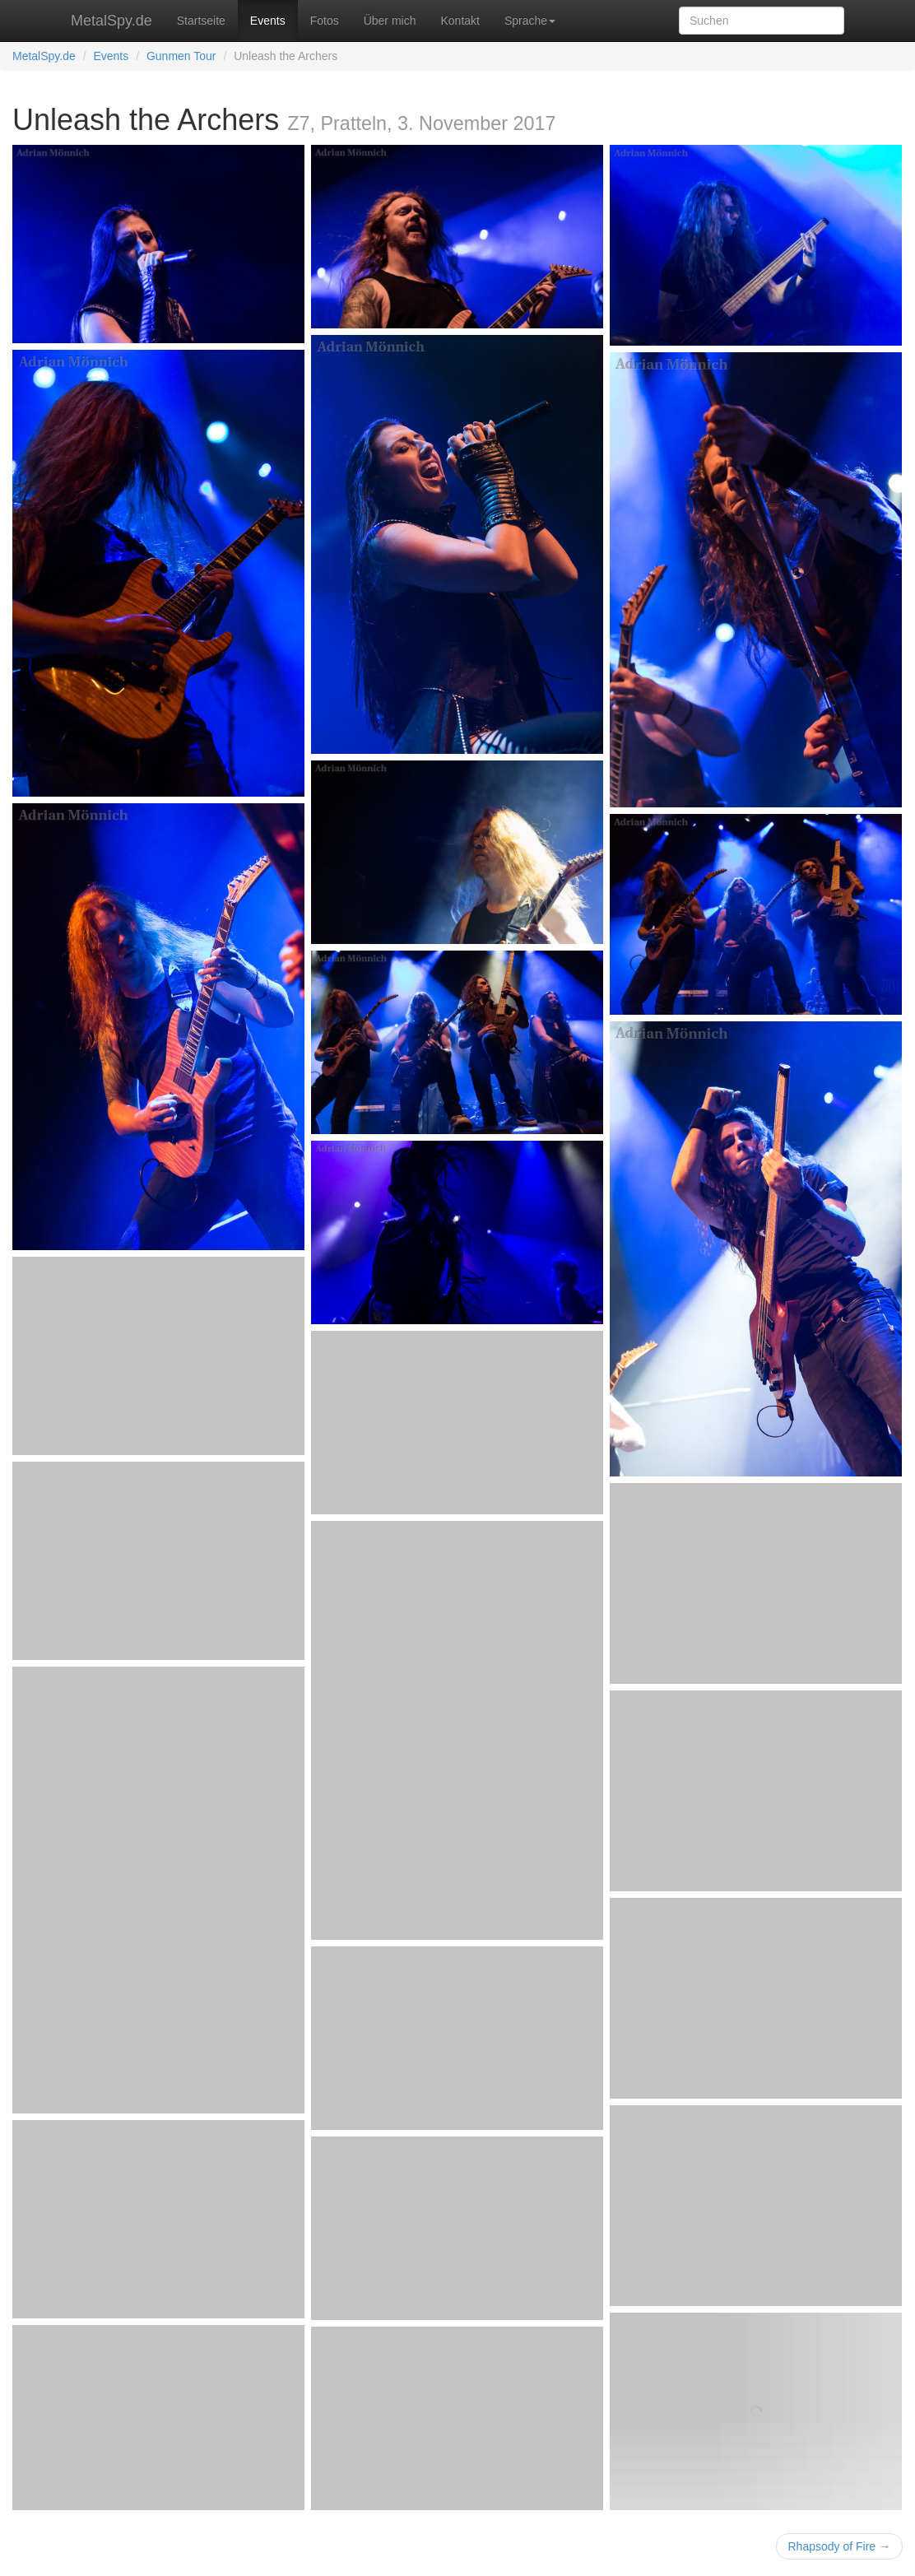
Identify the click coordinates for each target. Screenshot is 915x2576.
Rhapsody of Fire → (839, 2546)
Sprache (529, 20)
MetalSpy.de (111, 20)
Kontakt (459, 20)
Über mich (390, 20)
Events (268, 20)
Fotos (324, 20)
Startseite (201, 20)
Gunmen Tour (181, 56)
